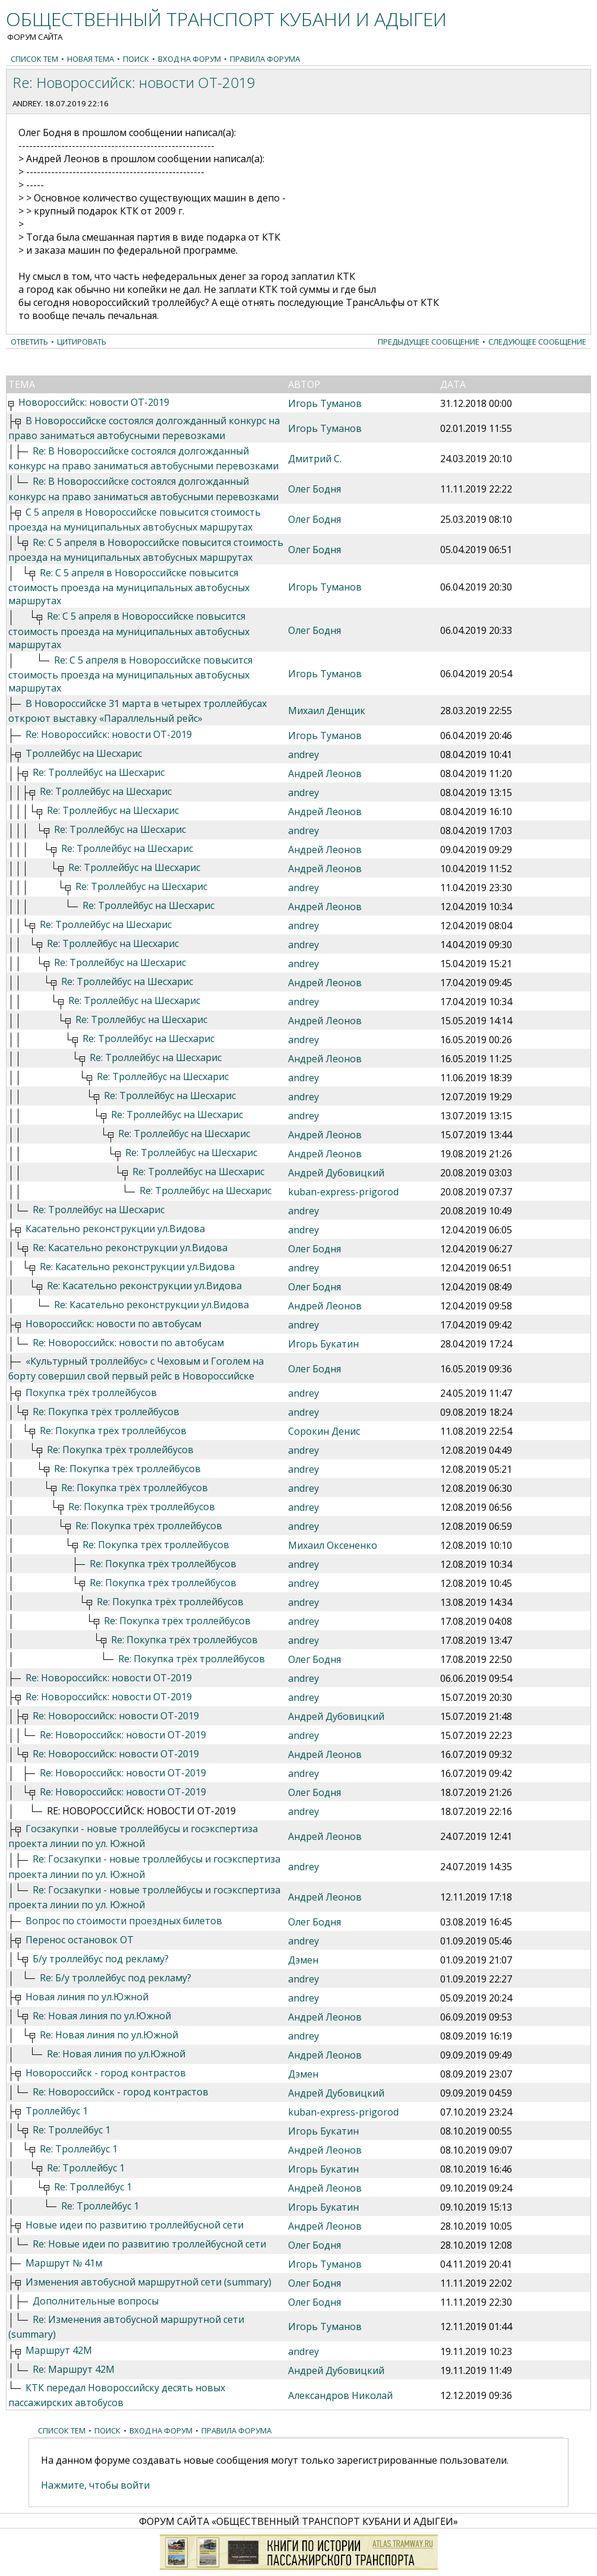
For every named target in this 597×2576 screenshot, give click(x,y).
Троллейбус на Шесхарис (84, 753)
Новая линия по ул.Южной (87, 1996)
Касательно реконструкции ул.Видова (115, 1228)
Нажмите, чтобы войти (95, 2485)
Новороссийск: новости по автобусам (113, 1323)
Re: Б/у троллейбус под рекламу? (115, 1977)
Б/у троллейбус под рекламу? (101, 1958)
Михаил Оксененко (332, 1545)
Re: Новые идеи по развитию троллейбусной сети (149, 2243)
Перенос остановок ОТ (80, 1939)
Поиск (136, 58)
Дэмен (303, 1959)
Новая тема (90, 58)
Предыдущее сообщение (428, 341)
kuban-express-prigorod (343, 1191)
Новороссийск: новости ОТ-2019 (93, 402)
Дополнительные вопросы (96, 2300)
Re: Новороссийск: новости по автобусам (128, 1342)
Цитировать (81, 341)
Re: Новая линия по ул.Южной (102, 2015)
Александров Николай (340, 2395)
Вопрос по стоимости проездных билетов (124, 1920)
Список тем (34, 58)
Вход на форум (189, 58)
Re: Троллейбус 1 (71, 2129)
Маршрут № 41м (64, 2262)
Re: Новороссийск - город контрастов (121, 2091)
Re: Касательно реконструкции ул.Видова (130, 1247)
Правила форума (265, 58)
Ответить (29, 341)
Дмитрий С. (315, 458)
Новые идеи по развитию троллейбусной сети (135, 2224)
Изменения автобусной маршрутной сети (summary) (148, 2281)
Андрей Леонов (325, 773)
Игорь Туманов (325, 403)
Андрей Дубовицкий (336, 1172)
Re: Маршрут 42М (74, 2369)
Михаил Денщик (326, 710)
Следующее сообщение (537, 341)
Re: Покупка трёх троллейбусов (106, 1411)
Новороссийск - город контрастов (106, 2072)
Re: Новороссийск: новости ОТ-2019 (109, 734)
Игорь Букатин (323, 1343)
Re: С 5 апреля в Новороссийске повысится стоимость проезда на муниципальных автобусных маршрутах (128, 586)
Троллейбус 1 (57, 2110)
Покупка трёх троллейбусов (91, 1392)
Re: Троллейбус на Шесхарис (99, 772)
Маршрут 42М (59, 2350)
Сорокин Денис (324, 1431)
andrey (26, 103)
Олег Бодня (314, 488)
